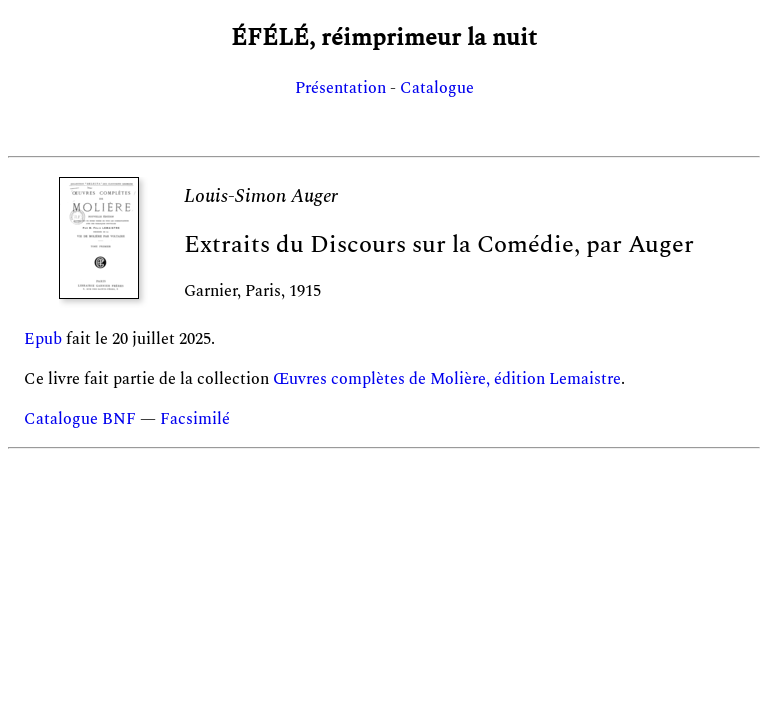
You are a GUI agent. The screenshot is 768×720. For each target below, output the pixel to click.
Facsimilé (195, 419)
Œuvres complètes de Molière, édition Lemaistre (447, 379)
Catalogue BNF (80, 419)
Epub (43, 339)
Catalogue (437, 88)
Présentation (340, 88)
